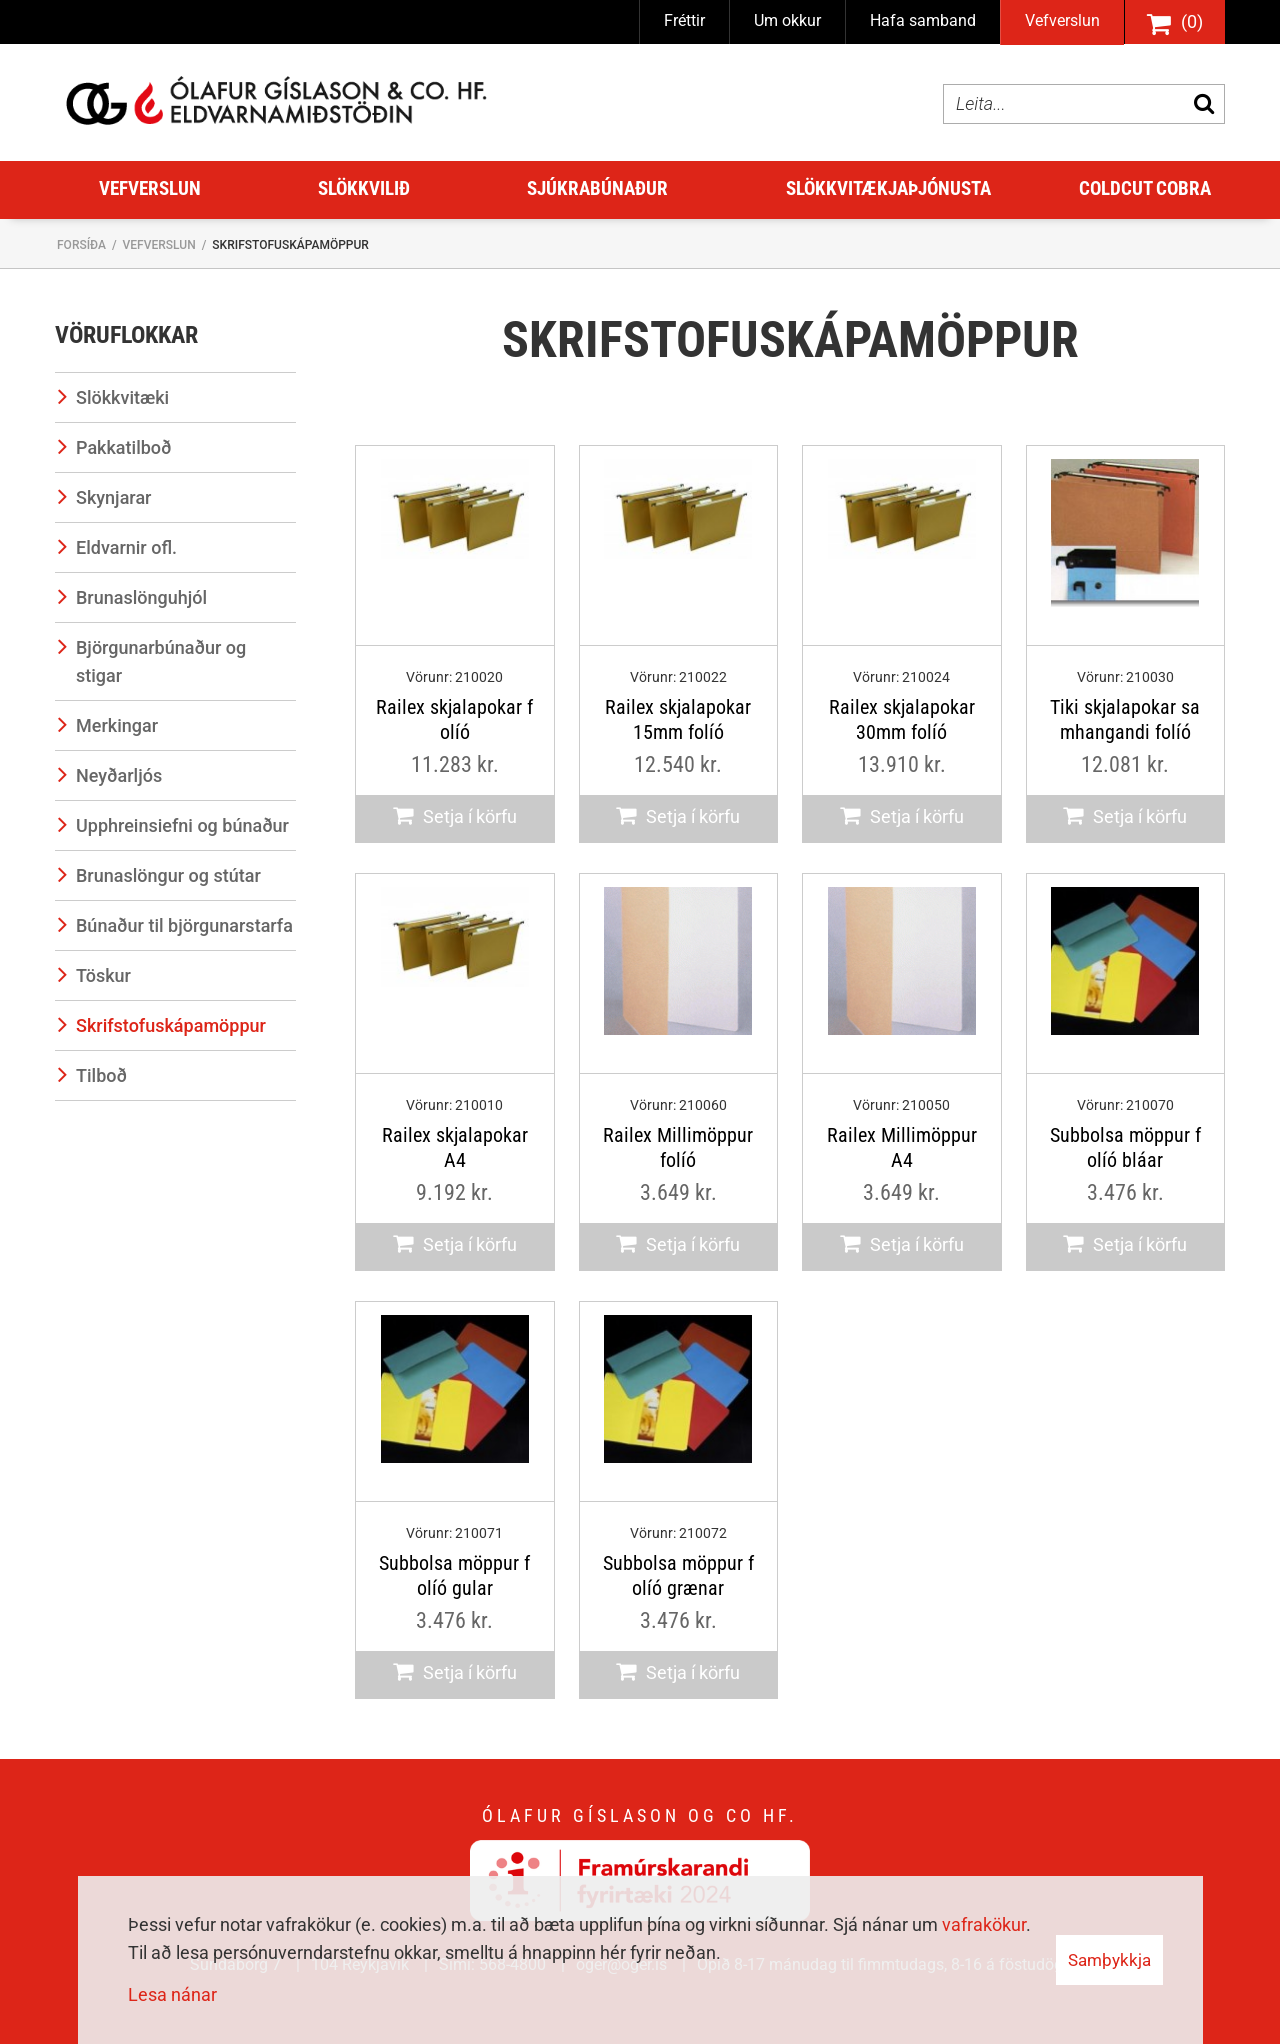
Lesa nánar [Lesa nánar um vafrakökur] (172, 1994)
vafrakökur (984, 1924)
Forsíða (81, 245)
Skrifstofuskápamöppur (290, 245)
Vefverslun (159, 245)
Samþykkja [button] (1109, 1960)
